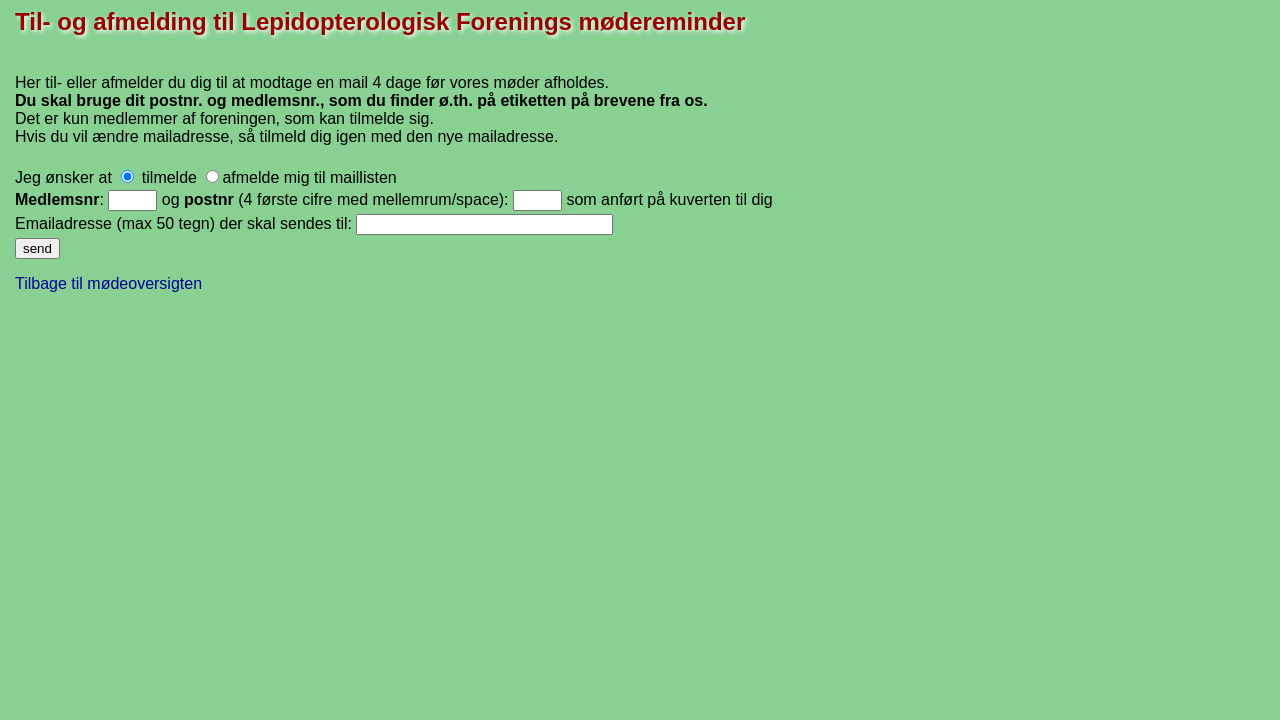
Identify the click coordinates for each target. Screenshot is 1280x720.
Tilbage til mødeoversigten (108, 283)
